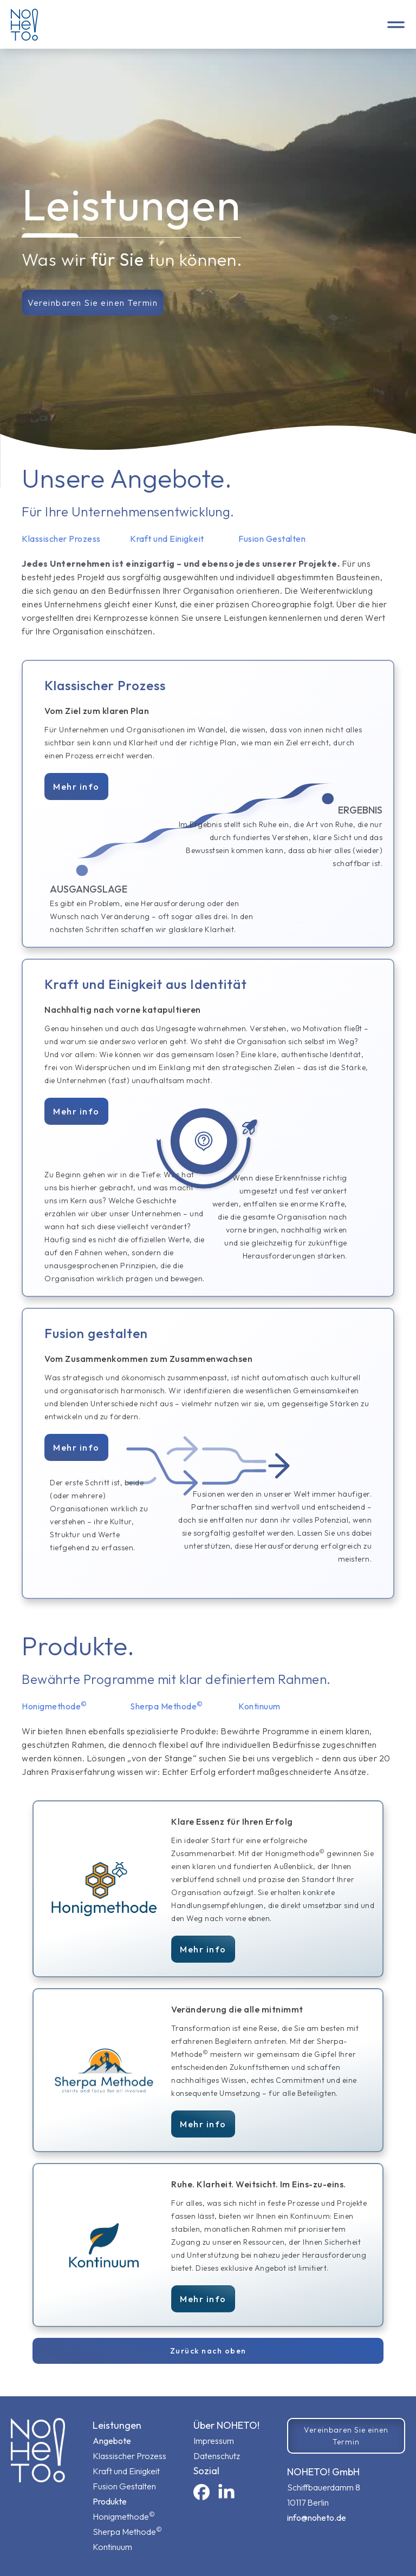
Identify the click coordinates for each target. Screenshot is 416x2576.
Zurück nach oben (208, 2351)
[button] (396, 24)
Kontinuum (112, 2546)
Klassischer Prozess (129, 2455)
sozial (206, 2470)
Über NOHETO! (226, 2425)
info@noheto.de (316, 2517)
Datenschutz (216, 2455)
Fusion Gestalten (124, 2486)
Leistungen (117, 2425)
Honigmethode (124, 2516)
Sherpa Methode (127, 2531)
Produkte (110, 2501)
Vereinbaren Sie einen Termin (93, 302)
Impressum (213, 2440)
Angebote (112, 2440)
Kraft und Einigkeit (126, 2471)
